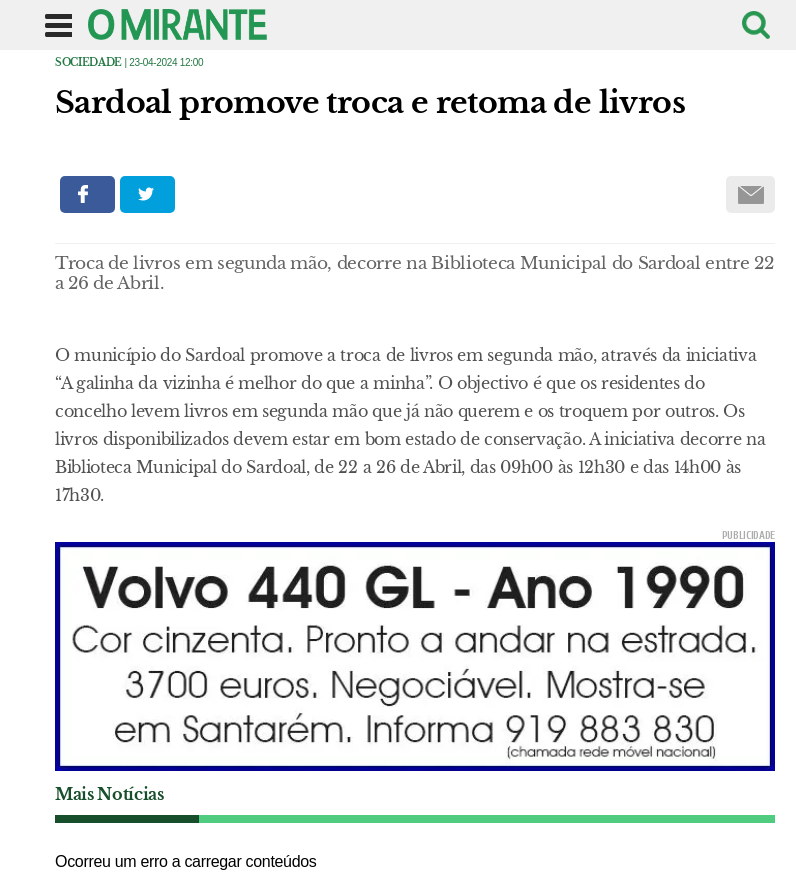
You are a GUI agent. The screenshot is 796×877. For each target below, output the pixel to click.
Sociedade (88, 62)
